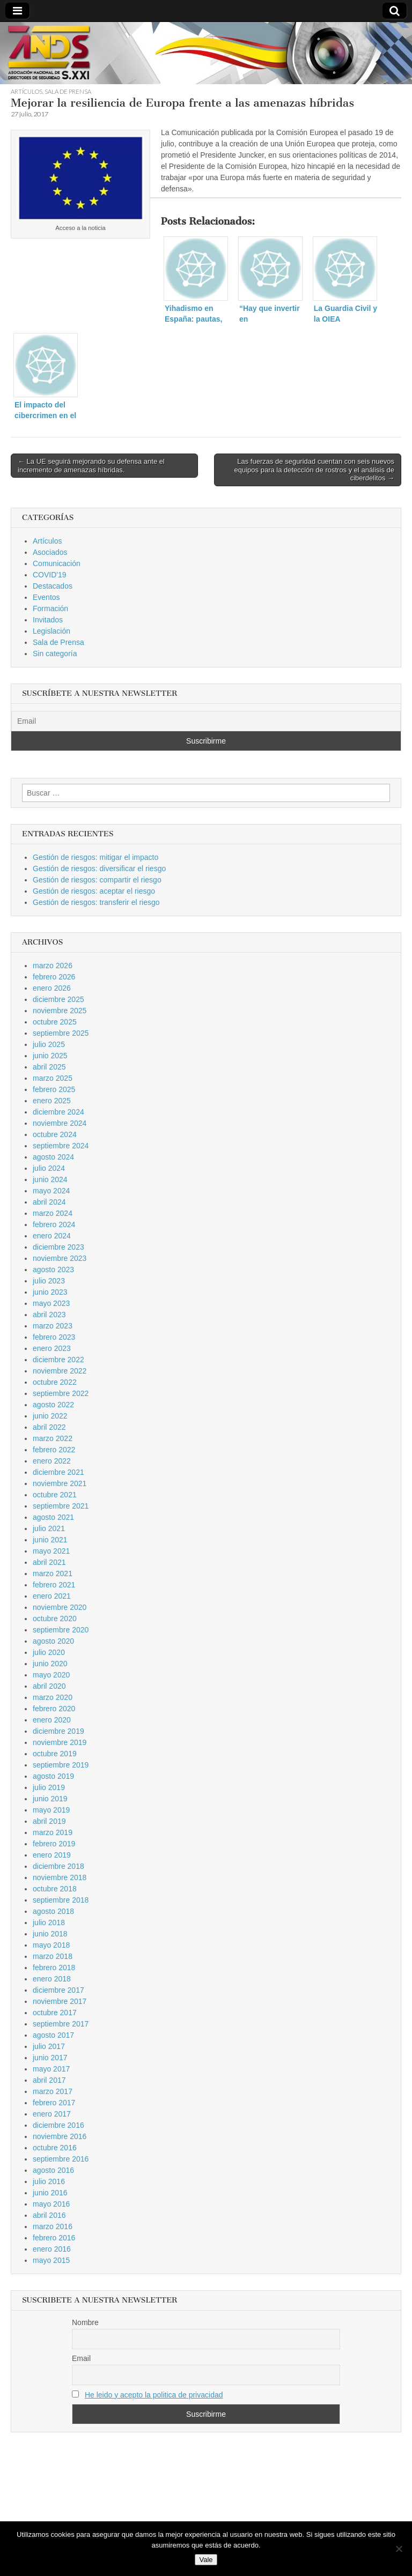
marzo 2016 (52, 2226)
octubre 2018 (55, 1888)
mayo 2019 (51, 1810)
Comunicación (56, 563)
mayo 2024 (51, 1190)
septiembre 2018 (61, 1900)
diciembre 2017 (58, 1990)
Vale (205, 2560)
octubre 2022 (55, 1382)
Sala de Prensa (68, 91)
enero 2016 (52, 2249)
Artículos (26, 91)
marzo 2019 (52, 1832)
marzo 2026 (52, 965)
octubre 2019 (55, 1753)
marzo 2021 (52, 1573)
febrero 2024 (54, 1224)
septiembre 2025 (61, 1033)
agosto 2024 (53, 1157)
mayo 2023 (51, 1303)
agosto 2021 (53, 1517)
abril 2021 (49, 1562)
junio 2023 (50, 1292)
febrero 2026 (54, 977)
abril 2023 (49, 1314)
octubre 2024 (55, 1134)
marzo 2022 (52, 1438)
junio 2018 (50, 1933)
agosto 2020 (53, 1641)
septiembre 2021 (61, 1506)
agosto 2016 (53, 2170)
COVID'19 (50, 574)
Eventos (46, 597)
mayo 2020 (51, 1675)
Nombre (85, 2322)
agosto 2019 (53, 1776)
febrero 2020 (54, 1708)
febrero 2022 (54, 1449)
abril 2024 (49, 1202)
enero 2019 (52, 1855)
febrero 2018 (54, 1967)
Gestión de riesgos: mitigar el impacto (95, 857)
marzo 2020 (52, 1697)
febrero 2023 (54, 1337)
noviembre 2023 (59, 1258)
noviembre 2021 (59, 1483)
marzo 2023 (52, 1326)
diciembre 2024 (58, 1112)
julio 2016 (49, 2181)
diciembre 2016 (58, 2125)
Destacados (52, 586)
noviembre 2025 (59, 1010)
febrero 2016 (54, 2237)
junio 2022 (50, 1416)
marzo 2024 (52, 1213)
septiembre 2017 (61, 2024)
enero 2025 (52, 1100)
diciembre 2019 (58, 1731)
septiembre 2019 (61, 1765)
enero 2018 (52, 1978)
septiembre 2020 (61, 1629)
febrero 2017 (54, 2102)
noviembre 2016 (59, 2136)
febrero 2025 (54, 1089)
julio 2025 (49, 1044)
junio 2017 (50, 2057)
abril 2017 (49, 2080)
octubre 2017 (55, 2012)
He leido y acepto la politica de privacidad (154, 2395)
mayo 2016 (51, 2204)
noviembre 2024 (59, 1123)
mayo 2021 (51, 1551)
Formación (50, 608)
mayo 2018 (51, 1945)
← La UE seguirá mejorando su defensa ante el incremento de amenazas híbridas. (91, 465)
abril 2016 (49, 2215)
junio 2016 (50, 2192)
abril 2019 (49, 1821)
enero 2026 (52, 988)
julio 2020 (49, 1652)
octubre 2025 (55, 1022)
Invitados (48, 619)
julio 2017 (49, 2046)
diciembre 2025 (58, 999)
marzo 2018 (52, 1956)
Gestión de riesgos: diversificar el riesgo (99, 868)
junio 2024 (50, 1179)
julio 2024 (49, 1168)
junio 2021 (50, 1539)
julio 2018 (49, 1922)
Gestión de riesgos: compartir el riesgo (97, 879)
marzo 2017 (52, 2091)
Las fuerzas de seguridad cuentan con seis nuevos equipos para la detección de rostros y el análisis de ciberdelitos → (314, 469)
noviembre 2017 (59, 2001)
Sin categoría (55, 653)
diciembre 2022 (58, 1359)
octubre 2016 (55, 2147)
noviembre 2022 (59, 1371)
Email (81, 2358)
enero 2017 (52, 2114)
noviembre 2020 (59, 1607)
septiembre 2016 (61, 2159)
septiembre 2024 (61, 1145)
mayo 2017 (51, 2069)
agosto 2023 (53, 1269)
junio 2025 (50, 1055)
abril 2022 (49, 1427)
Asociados (50, 552)
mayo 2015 (51, 2260)
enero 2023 (52, 1348)
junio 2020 (50, 1663)
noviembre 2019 (59, 1742)
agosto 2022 (53, 1404)
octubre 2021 (55, 1494)
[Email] (206, 721)
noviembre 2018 (59, 1877)
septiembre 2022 (61, 1393)
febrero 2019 (54, 1843)
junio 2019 (50, 1798)
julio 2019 (49, 1787)
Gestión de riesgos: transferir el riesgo (96, 902)
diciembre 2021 (58, 1472)
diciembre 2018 (58, 1866)
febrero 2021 (54, 1584)
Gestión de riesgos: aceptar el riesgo (94, 891)
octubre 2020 (55, 1618)
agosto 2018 (53, 1911)
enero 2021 (52, 1596)
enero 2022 (52, 1461)
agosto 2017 (53, 2035)
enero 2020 (52, 1720)
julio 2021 (49, 1528)
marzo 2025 (52, 1078)
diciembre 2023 (58, 1247)
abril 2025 (49, 1067)
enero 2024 (52, 1235)
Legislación (51, 631)
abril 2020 (49, 1686)
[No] (398, 2548)
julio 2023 (49, 1280)
